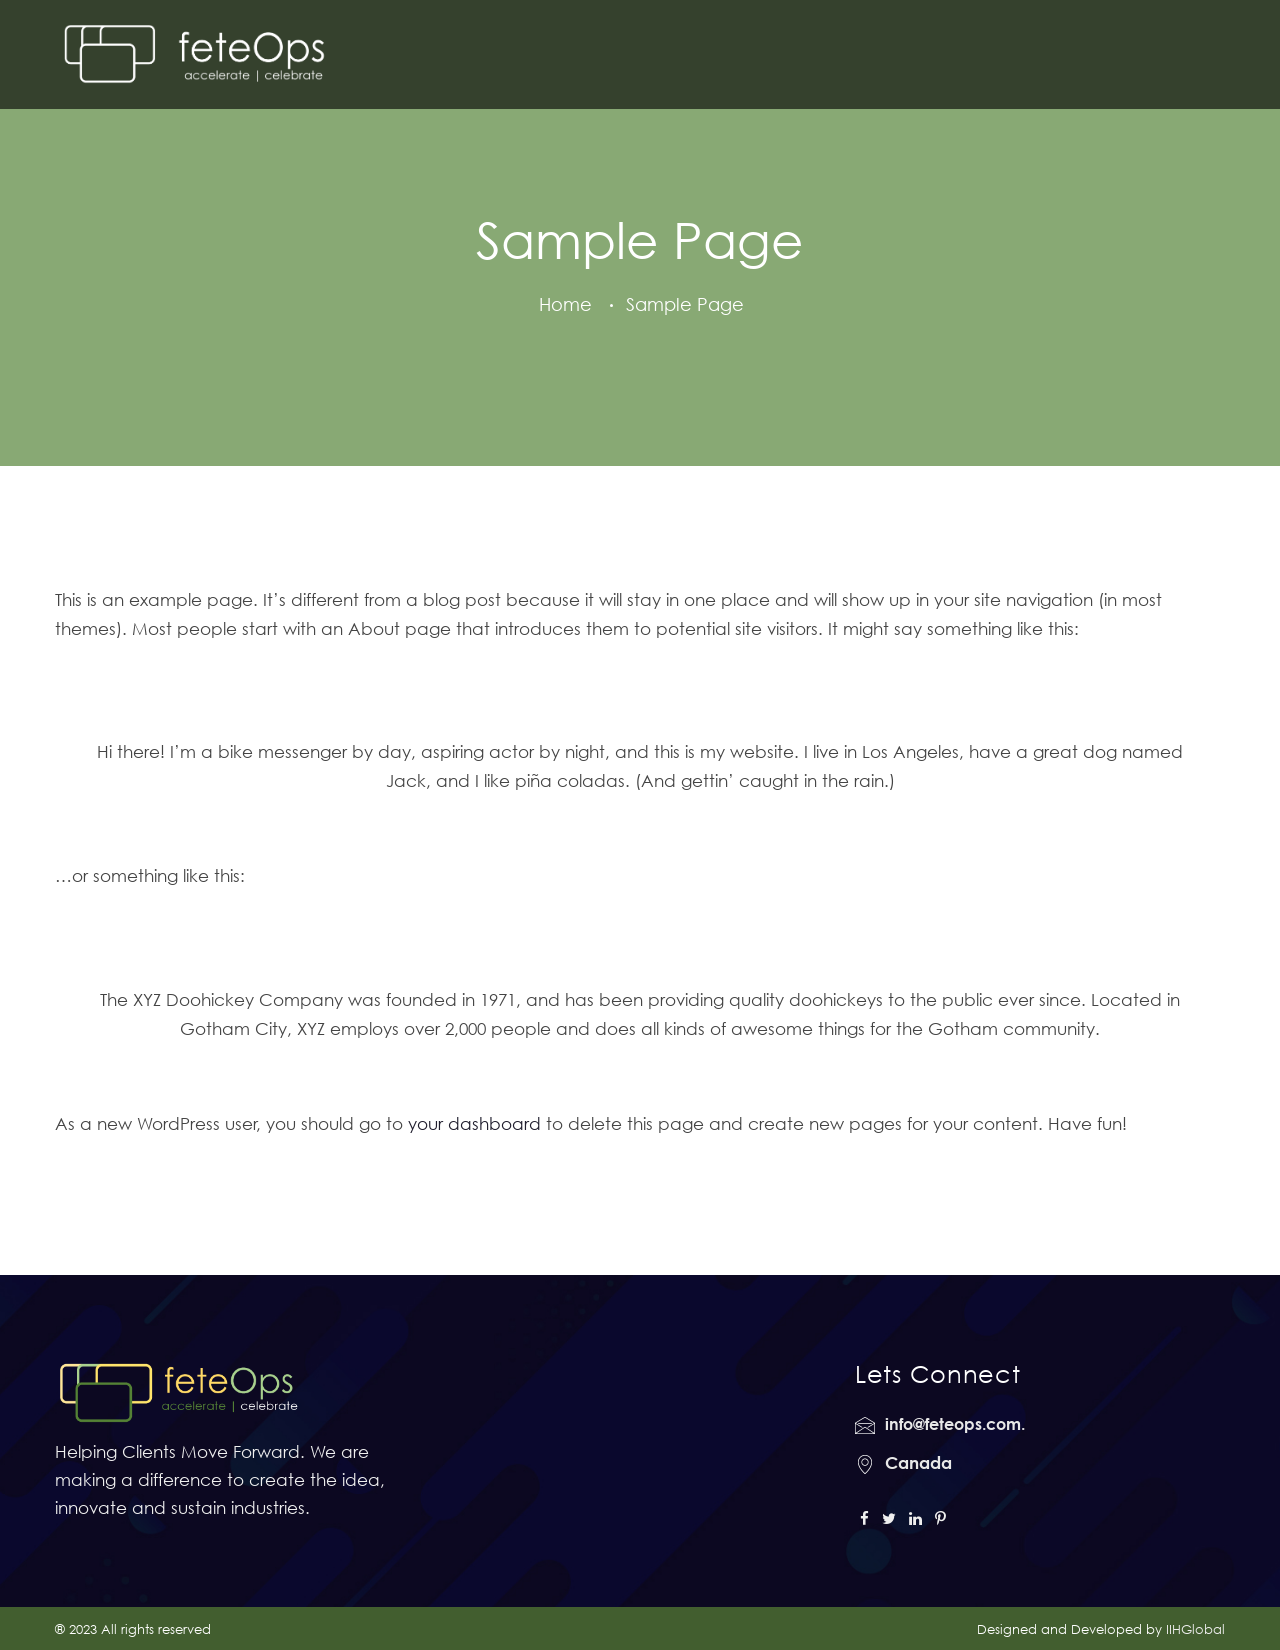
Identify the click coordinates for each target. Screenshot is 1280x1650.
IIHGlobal (1195, 1629)
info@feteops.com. (955, 1424)
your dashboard (474, 1123)
